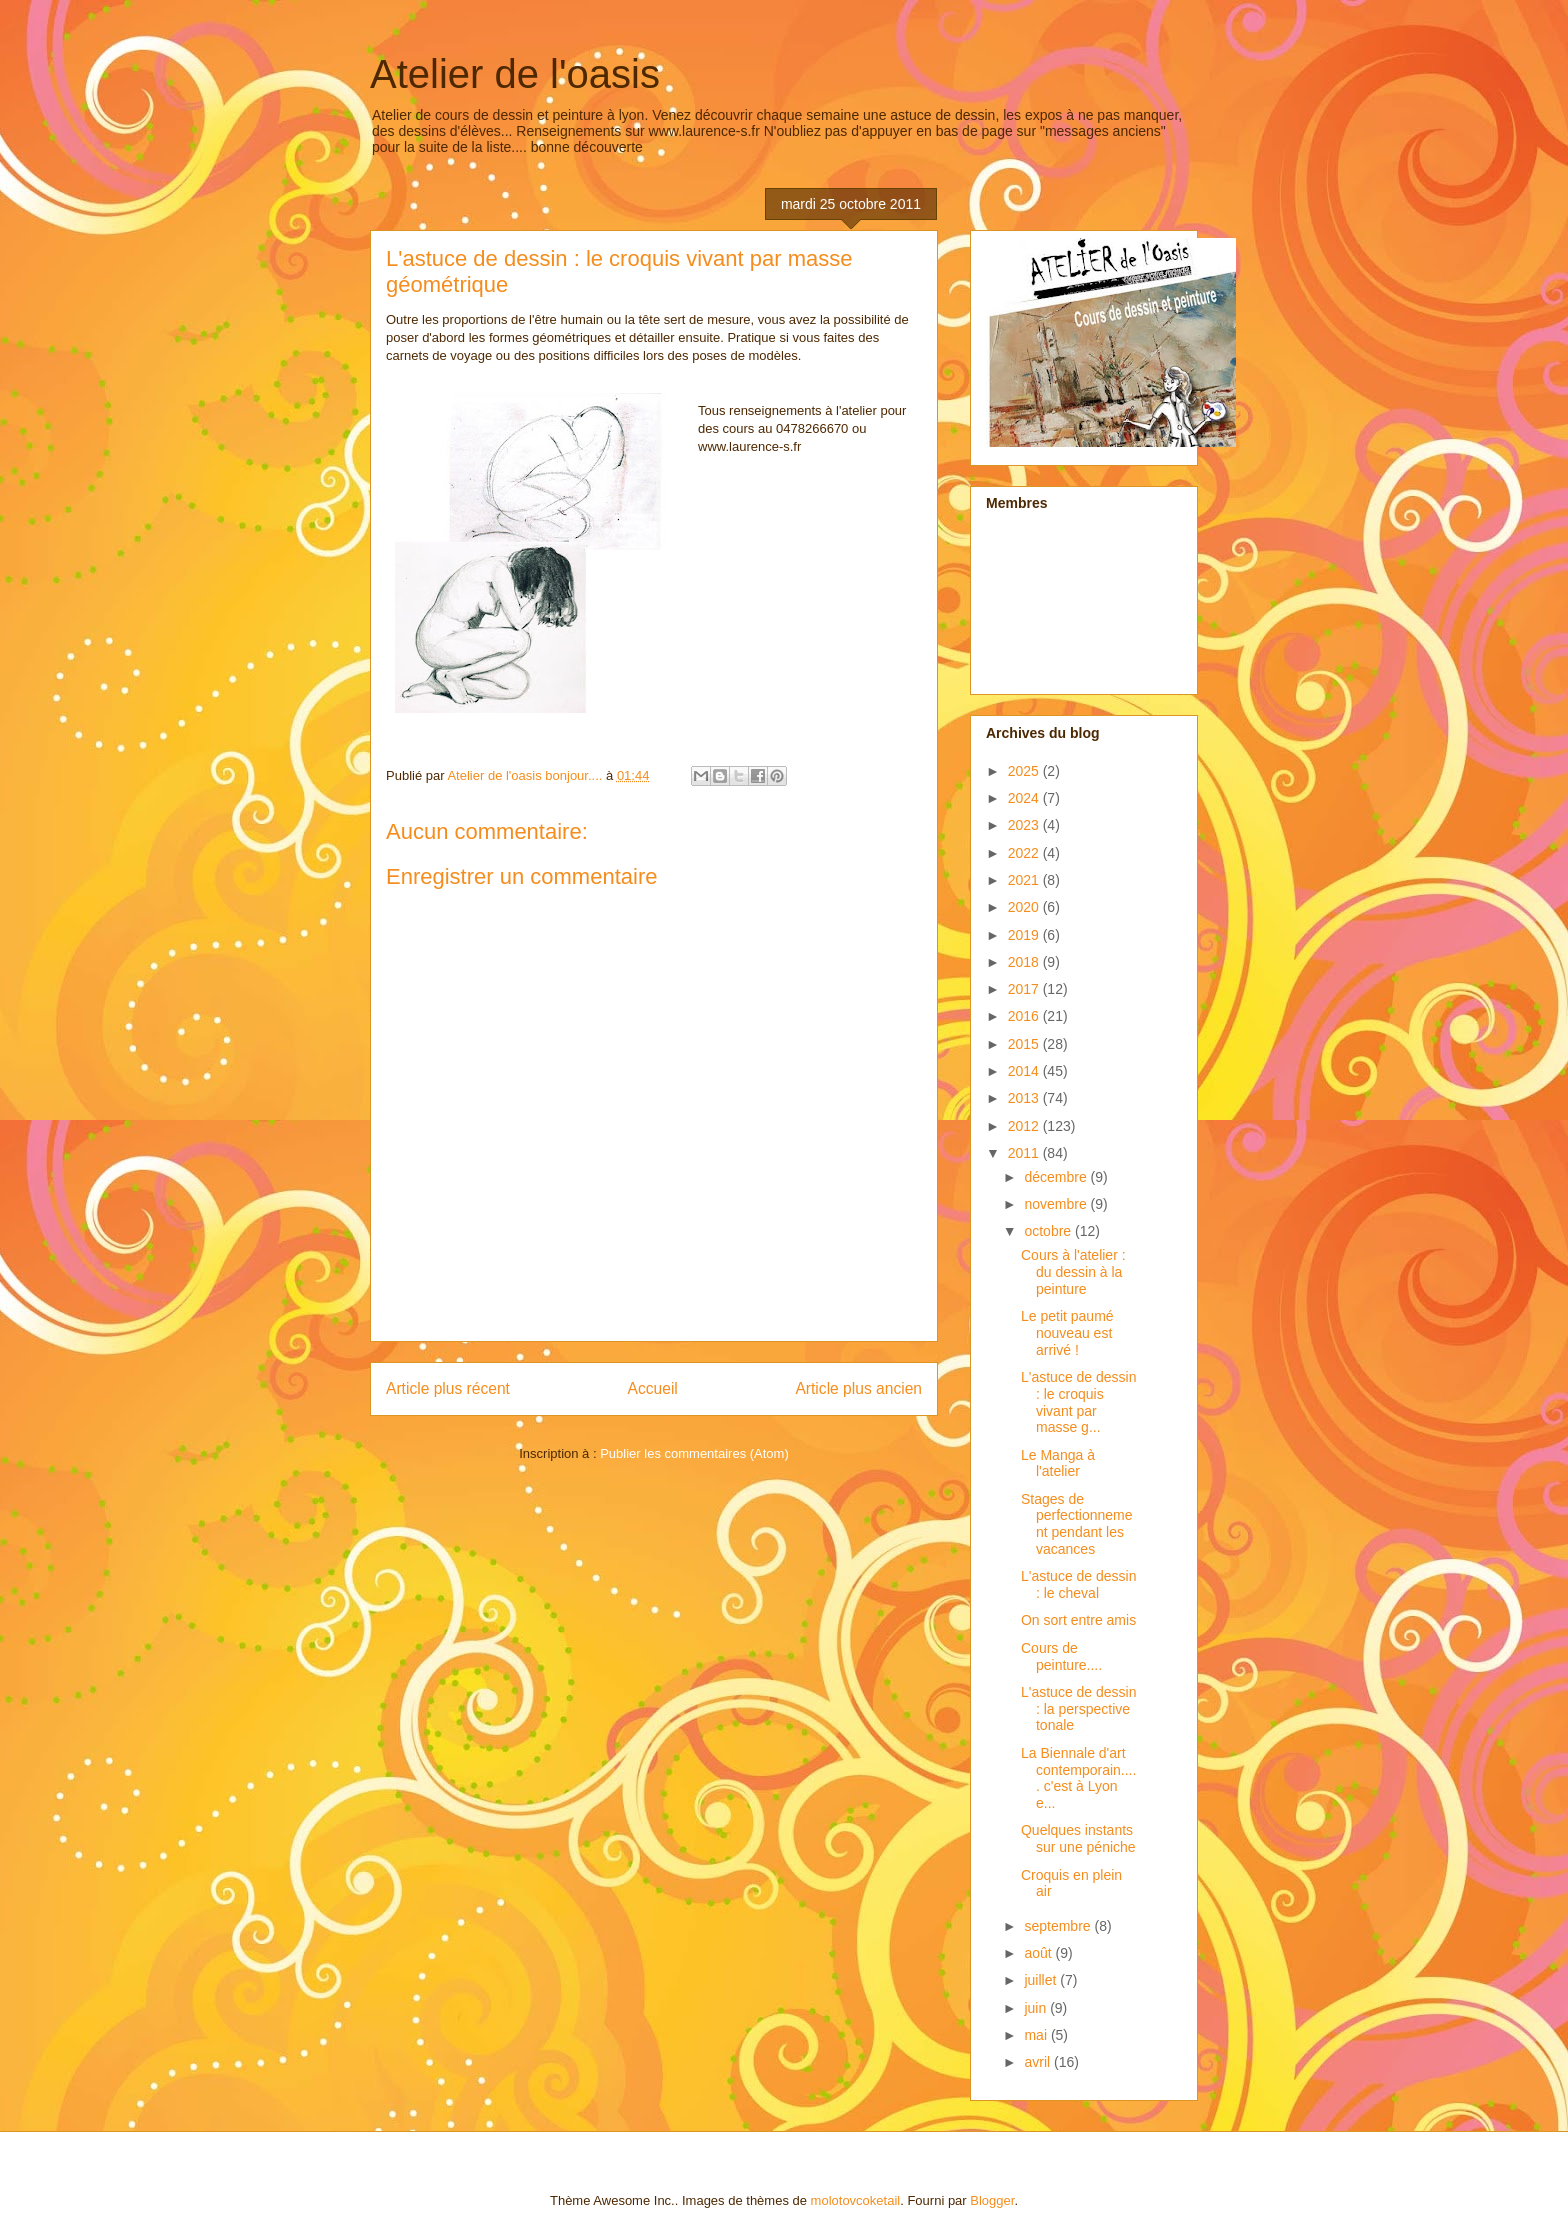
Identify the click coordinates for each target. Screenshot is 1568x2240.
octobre (1049, 1231)
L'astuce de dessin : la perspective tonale (1079, 1709)
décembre (1057, 1177)
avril (1039, 2062)
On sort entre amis (1078, 1620)
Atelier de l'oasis (515, 74)
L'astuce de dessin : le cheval (1079, 1584)
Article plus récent (448, 1388)
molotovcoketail (856, 2200)
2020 (1025, 907)
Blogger (992, 2200)
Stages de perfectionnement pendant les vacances (1077, 1524)
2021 (1025, 880)
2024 (1025, 798)
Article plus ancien (858, 1388)
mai (1037, 2035)
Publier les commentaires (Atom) (694, 1453)
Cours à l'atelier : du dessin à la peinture (1073, 1272)
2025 (1025, 771)
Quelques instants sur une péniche (1078, 1838)
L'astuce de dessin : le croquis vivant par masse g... (1079, 1402)
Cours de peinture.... (1061, 1656)
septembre (1059, 1926)
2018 (1025, 962)
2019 (1025, 935)
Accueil (653, 1388)
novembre (1057, 1204)
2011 (1025, 1153)
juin (1037, 2008)
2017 (1025, 989)
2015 (1025, 1044)
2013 (1025, 1098)
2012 (1025, 1126)
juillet (1042, 1980)
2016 (1025, 1016)
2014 (1025, 1071)
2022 (1025, 853)
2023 (1025, 825)
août (1039, 1953)
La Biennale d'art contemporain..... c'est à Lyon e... (1078, 1778)
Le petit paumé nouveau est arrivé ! (1067, 1333)
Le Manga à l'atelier (1058, 1463)
